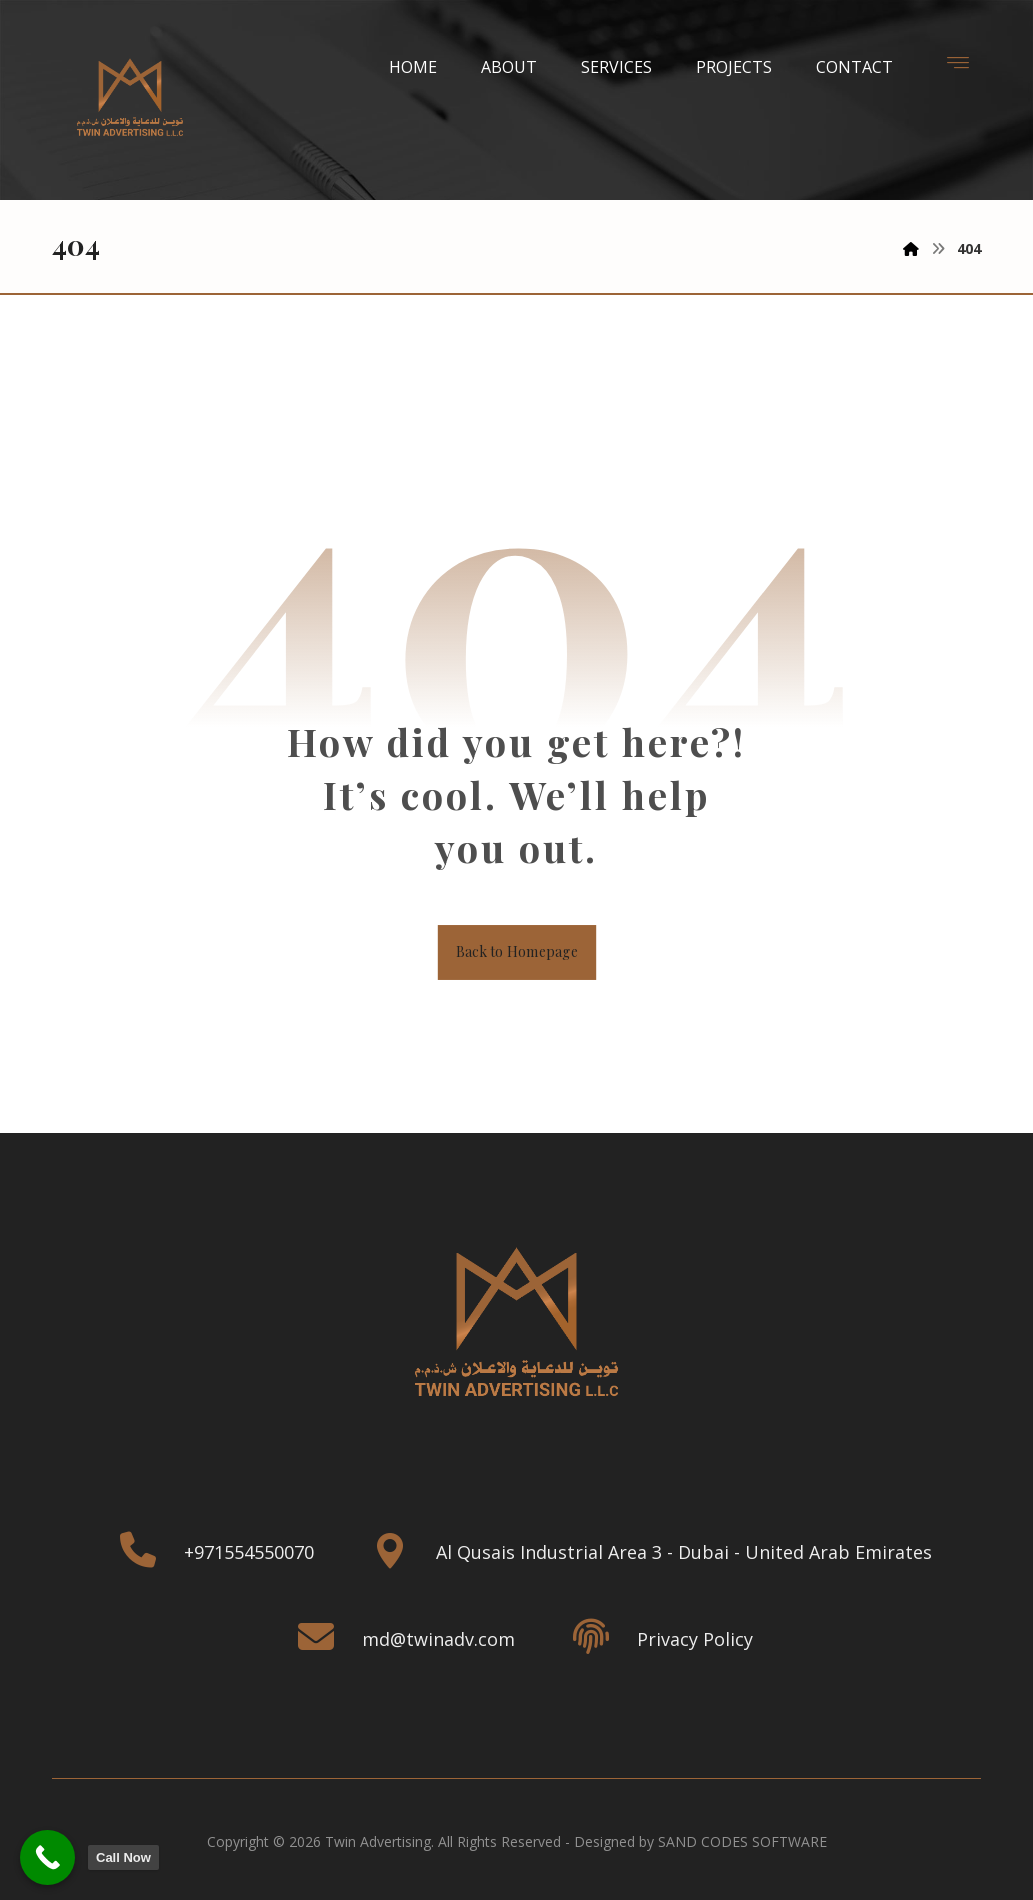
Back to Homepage (516, 955)
